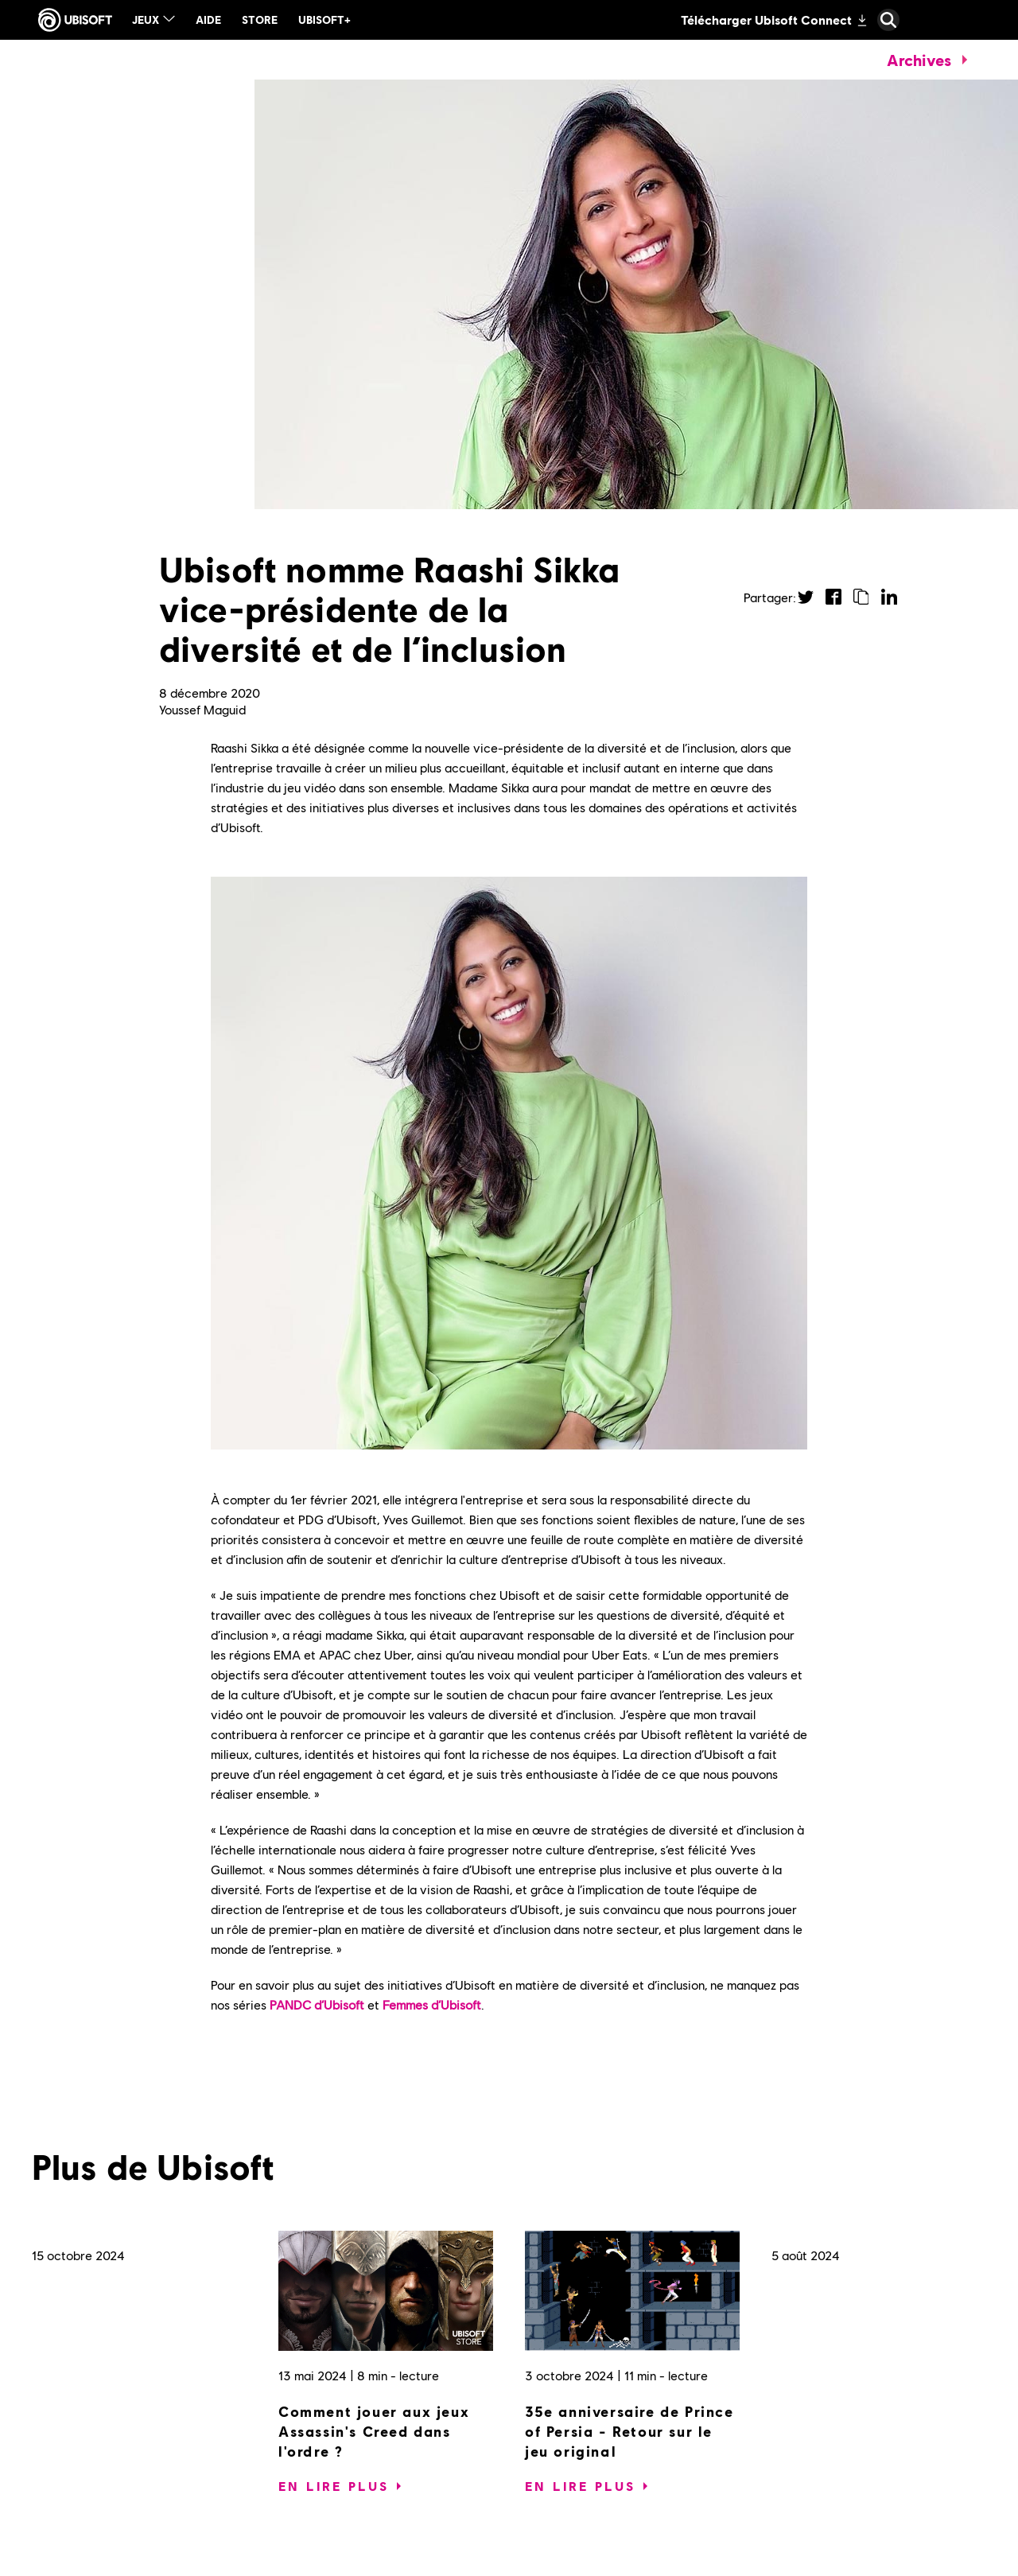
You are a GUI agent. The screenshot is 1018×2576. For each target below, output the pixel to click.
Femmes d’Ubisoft (432, 2004)
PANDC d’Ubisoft (317, 2004)
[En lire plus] (333, 2486)
